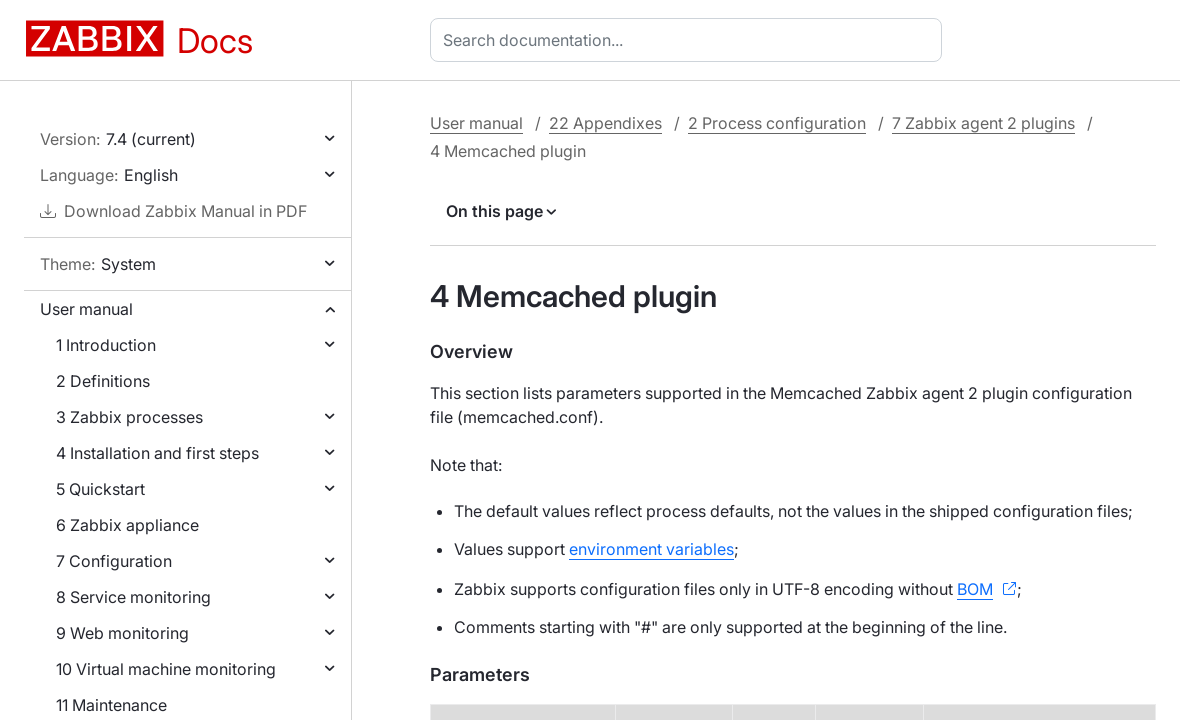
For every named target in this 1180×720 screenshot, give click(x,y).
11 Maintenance (111, 705)
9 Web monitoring (122, 633)
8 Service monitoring (133, 597)
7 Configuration (114, 561)
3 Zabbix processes (129, 417)
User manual (86, 309)
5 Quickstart (100, 489)
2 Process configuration (777, 123)
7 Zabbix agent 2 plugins (983, 123)
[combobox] (690, 40)
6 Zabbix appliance (127, 525)
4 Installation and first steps (157, 453)
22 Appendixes (605, 123)
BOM (975, 589)
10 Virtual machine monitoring (166, 669)
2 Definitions (103, 381)
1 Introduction (106, 345)
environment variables (651, 549)
